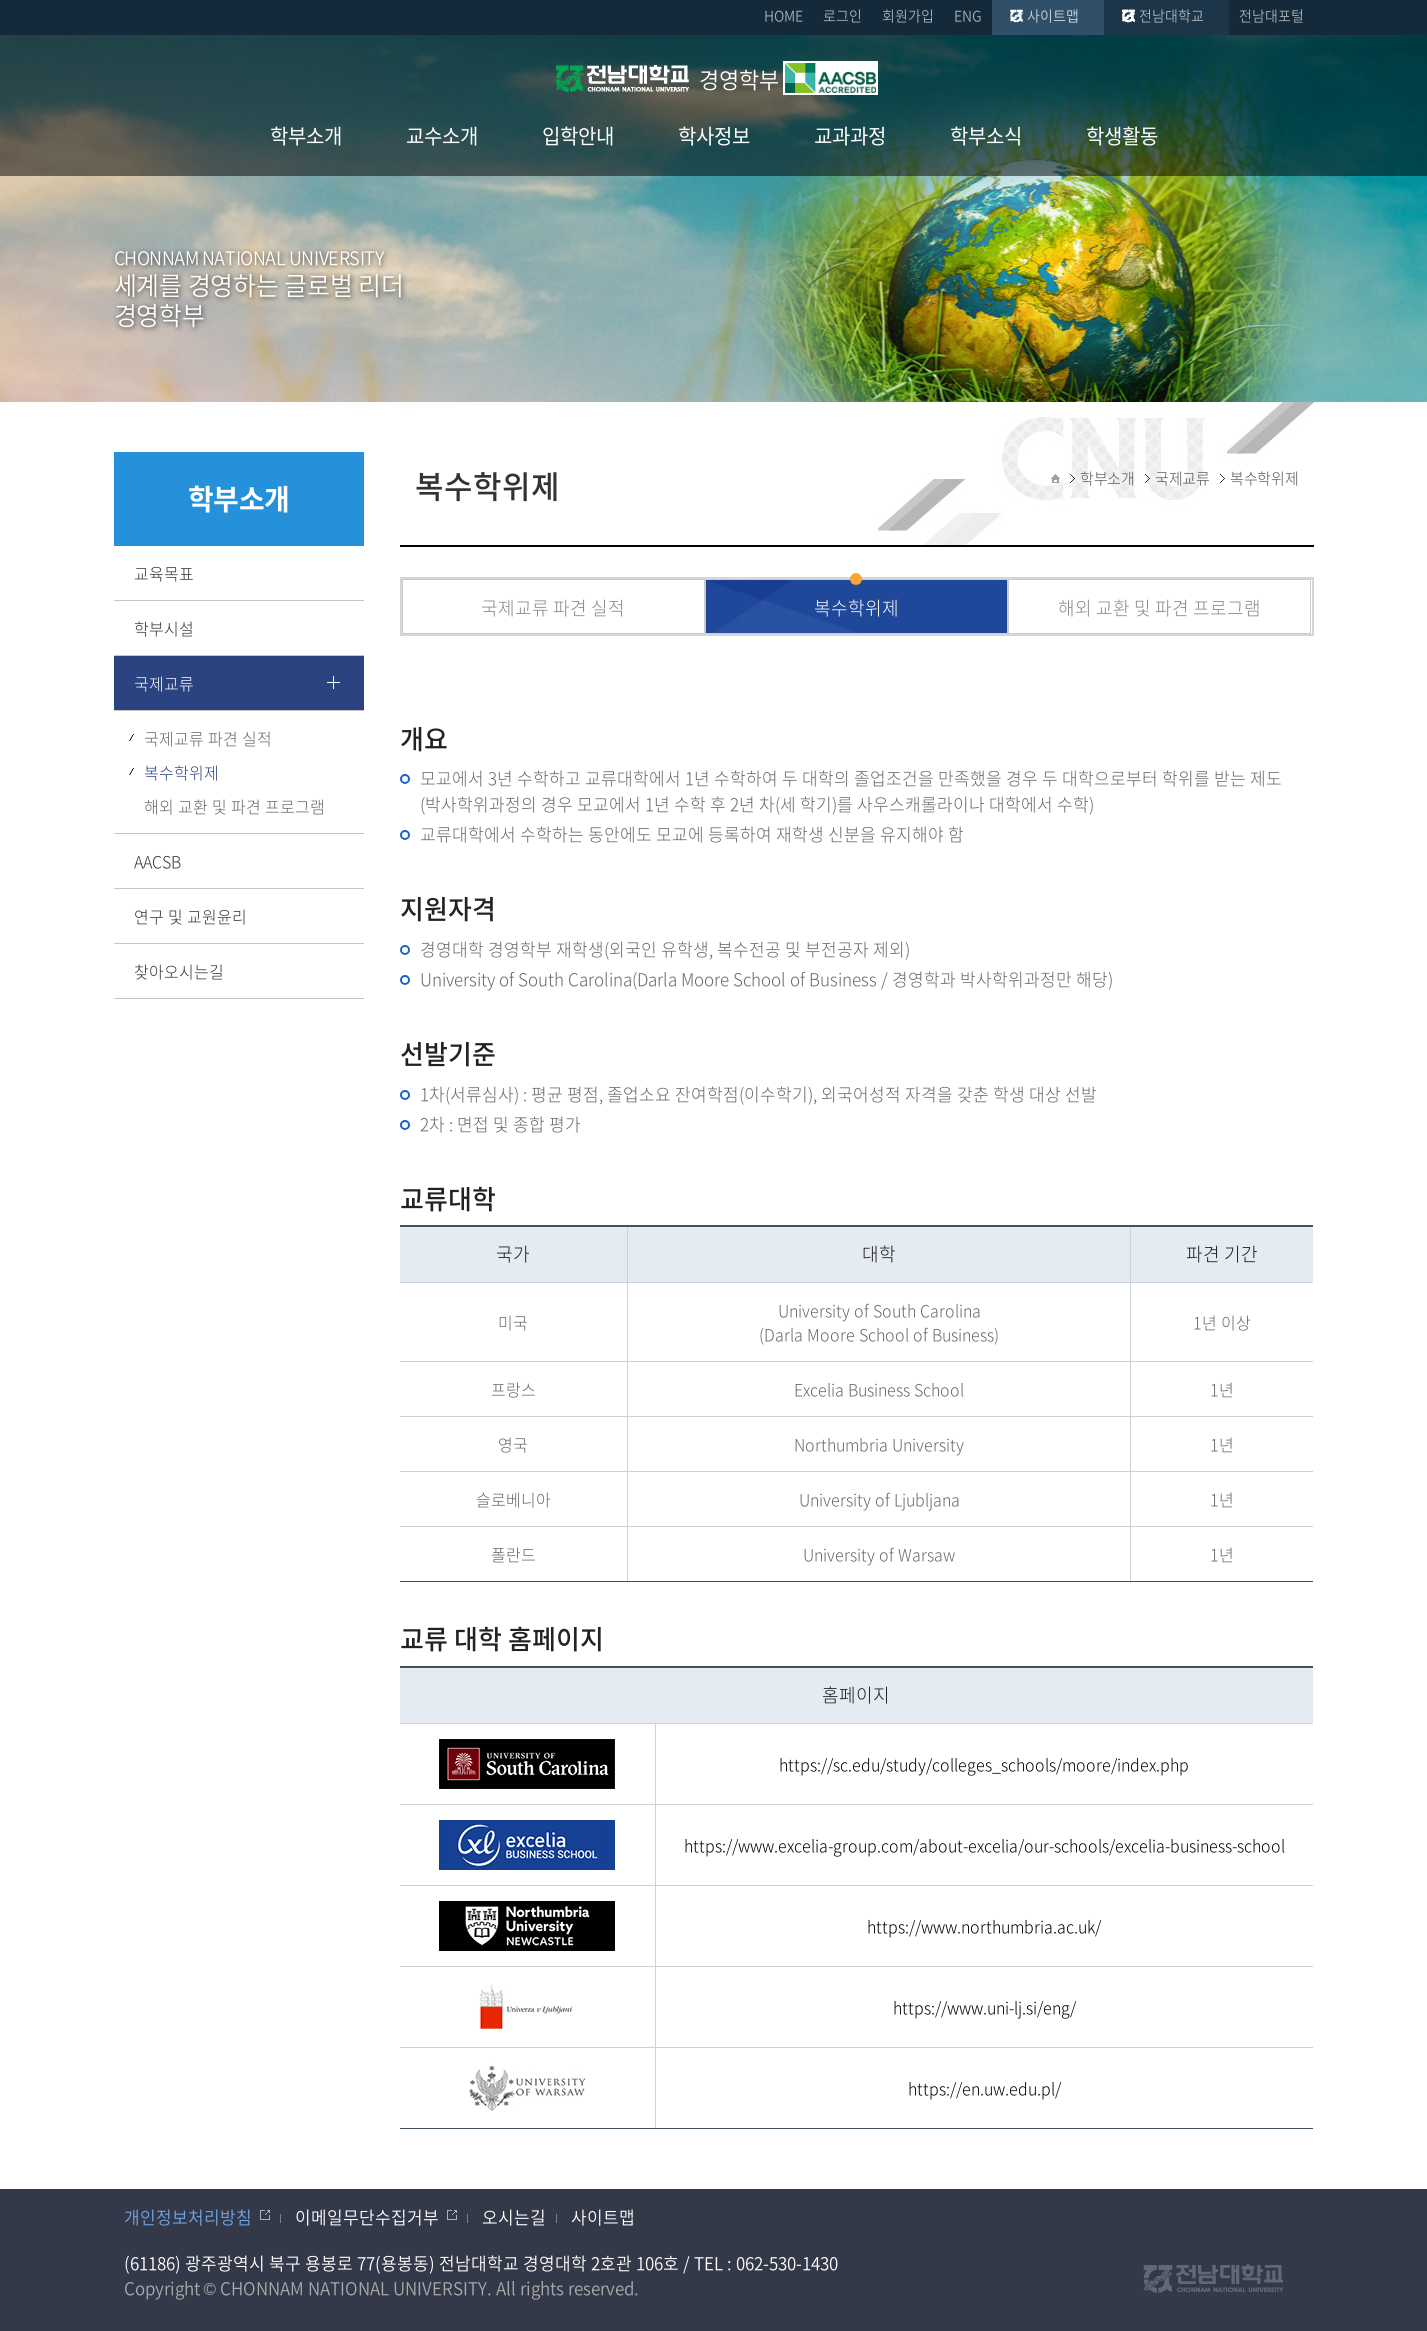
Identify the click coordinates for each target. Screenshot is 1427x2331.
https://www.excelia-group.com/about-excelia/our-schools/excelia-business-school (984, 1845)
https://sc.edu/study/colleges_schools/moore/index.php (984, 1764)
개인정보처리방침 (188, 2216)
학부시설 (164, 628)
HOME (783, 15)
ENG (968, 15)
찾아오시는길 (179, 971)
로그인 (842, 15)
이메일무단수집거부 (367, 2216)
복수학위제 (181, 772)
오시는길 (514, 2216)
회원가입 (908, 15)
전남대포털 (1271, 15)
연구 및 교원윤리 (190, 916)
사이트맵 (1053, 15)
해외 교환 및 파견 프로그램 (234, 806)
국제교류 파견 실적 (208, 738)
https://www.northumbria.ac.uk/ (984, 1926)
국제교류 (164, 683)
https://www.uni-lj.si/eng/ (984, 2007)
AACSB (157, 861)
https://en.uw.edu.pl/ (984, 2088)
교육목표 (164, 573)
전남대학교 (1171, 15)
